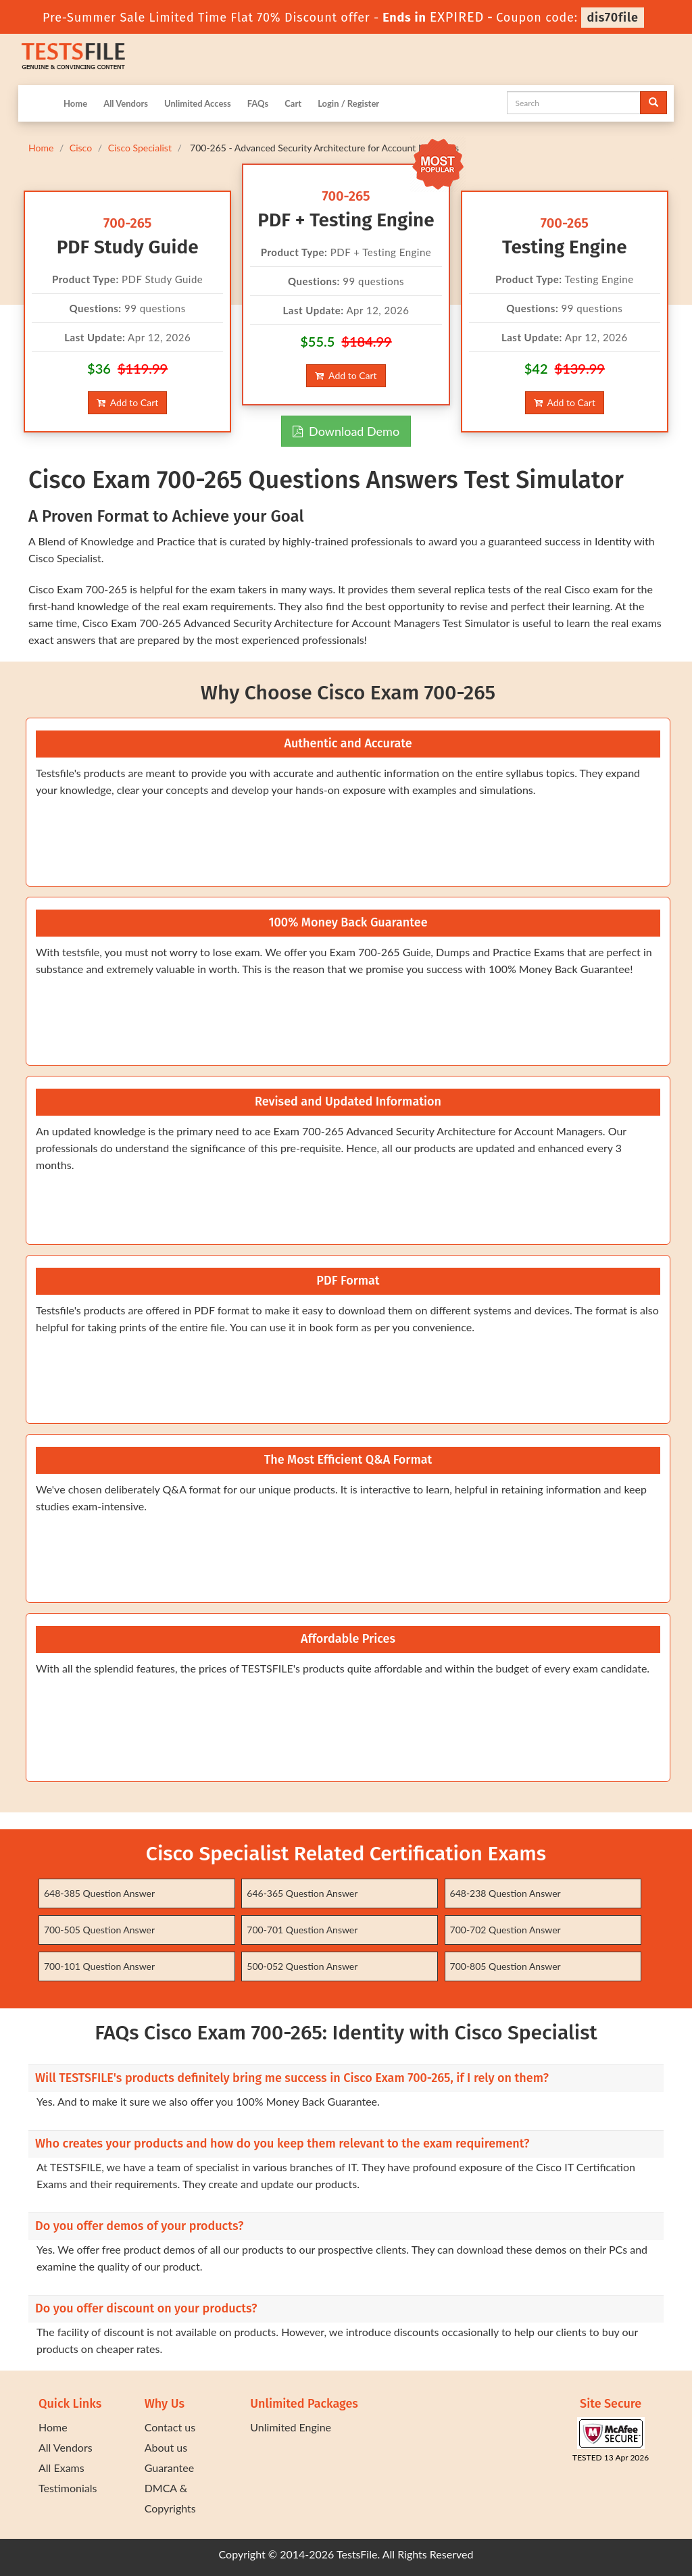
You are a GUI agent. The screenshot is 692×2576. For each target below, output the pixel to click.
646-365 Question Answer (302, 1893)
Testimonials (68, 2487)
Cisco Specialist (140, 147)
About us (166, 2447)
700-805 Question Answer (505, 1966)
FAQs (257, 103)
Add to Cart (127, 402)
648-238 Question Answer (505, 1893)
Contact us (170, 2427)
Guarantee (169, 2467)
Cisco (81, 147)
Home (75, 103)
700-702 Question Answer (505, 1929)
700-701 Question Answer (302, 1929)
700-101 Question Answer (99, 1966)
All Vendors (125, 103)
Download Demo (346, 431)
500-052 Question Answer (302, 1966)
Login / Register (348, 103)
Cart (293, 103)
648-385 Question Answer (99, 1893)
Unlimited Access (197, 103)
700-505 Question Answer (99, 1929)
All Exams (61, 2467)
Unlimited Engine (290, 2427)
